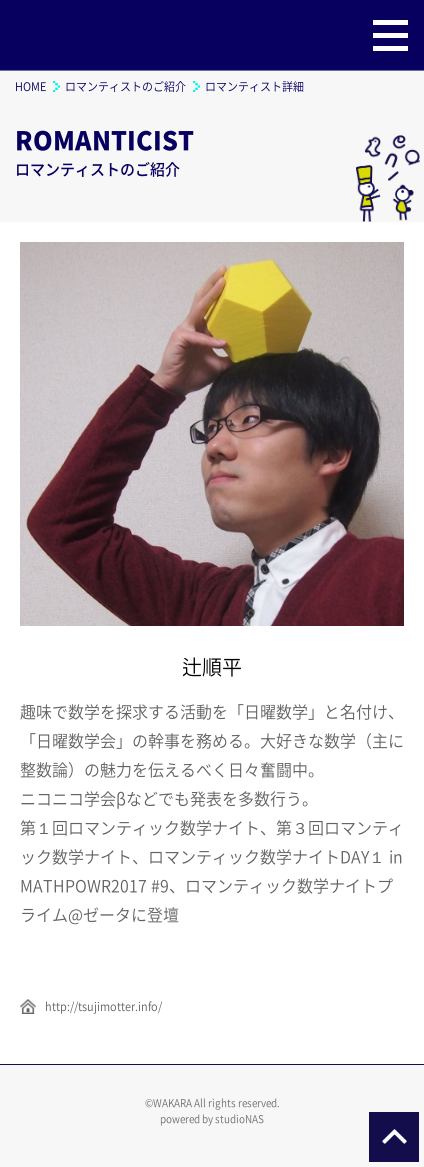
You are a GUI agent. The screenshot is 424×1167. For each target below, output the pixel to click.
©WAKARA (168, 1102)
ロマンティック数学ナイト (70, 35)
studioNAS (239, 1118)
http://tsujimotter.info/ (103, 1006)
